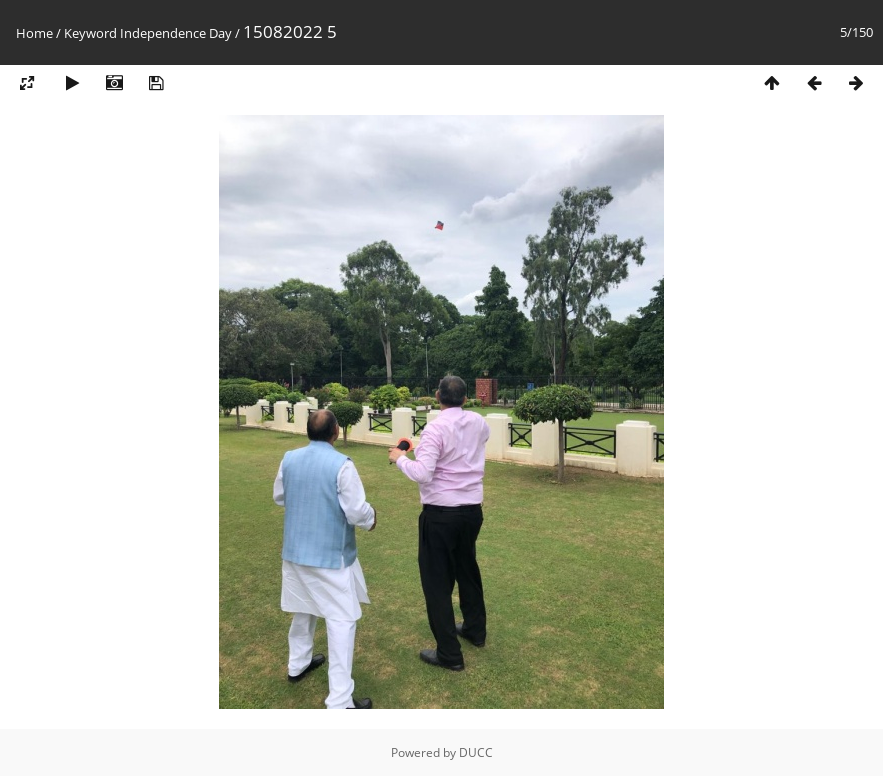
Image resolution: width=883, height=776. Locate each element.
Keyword (90, 33)
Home (34, 33)
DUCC (476, 752)
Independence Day (176, 33)
